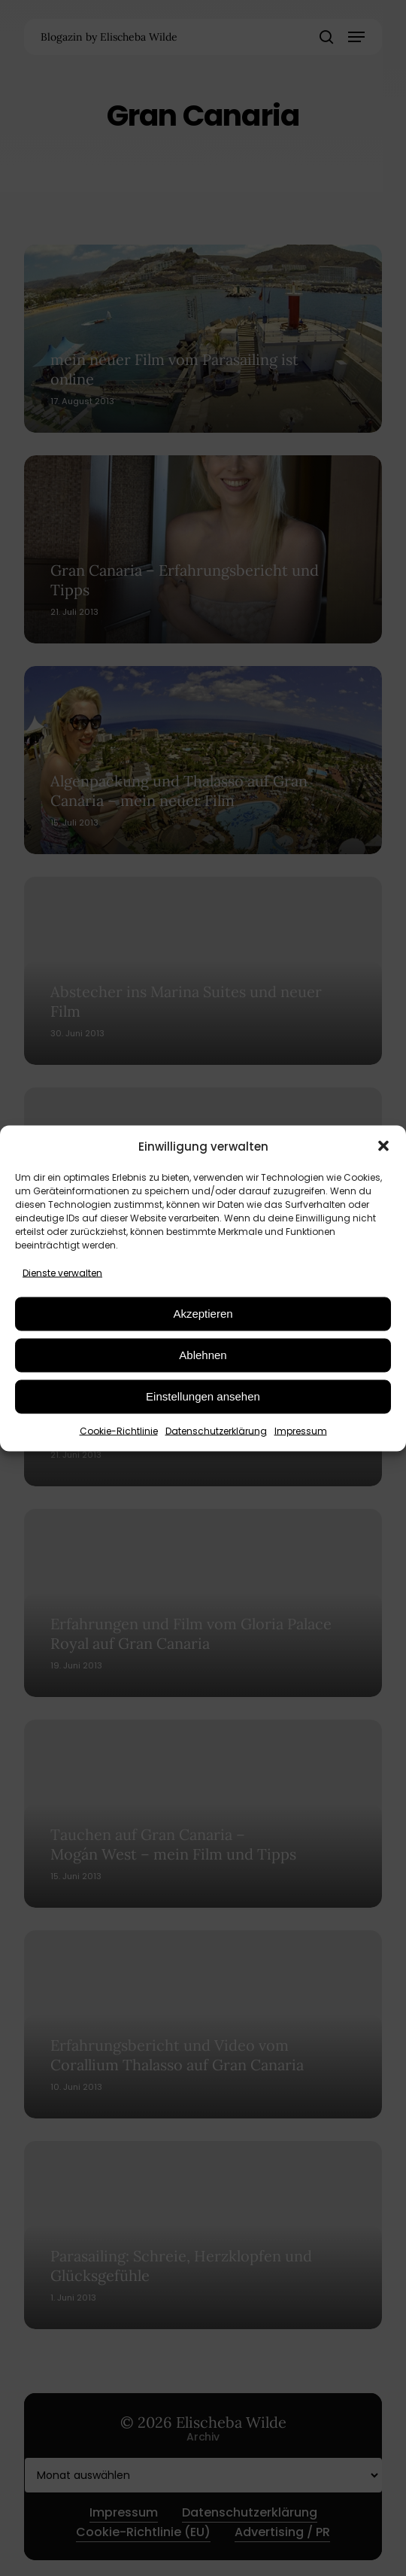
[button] (383, 1146)
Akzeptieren (202, 1313)
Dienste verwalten (62, 1272)
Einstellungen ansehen (203, 1396)
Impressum (300, 1430)
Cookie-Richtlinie (119, 1430)
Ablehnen (202, 1355)
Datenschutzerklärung (216, 1430)
